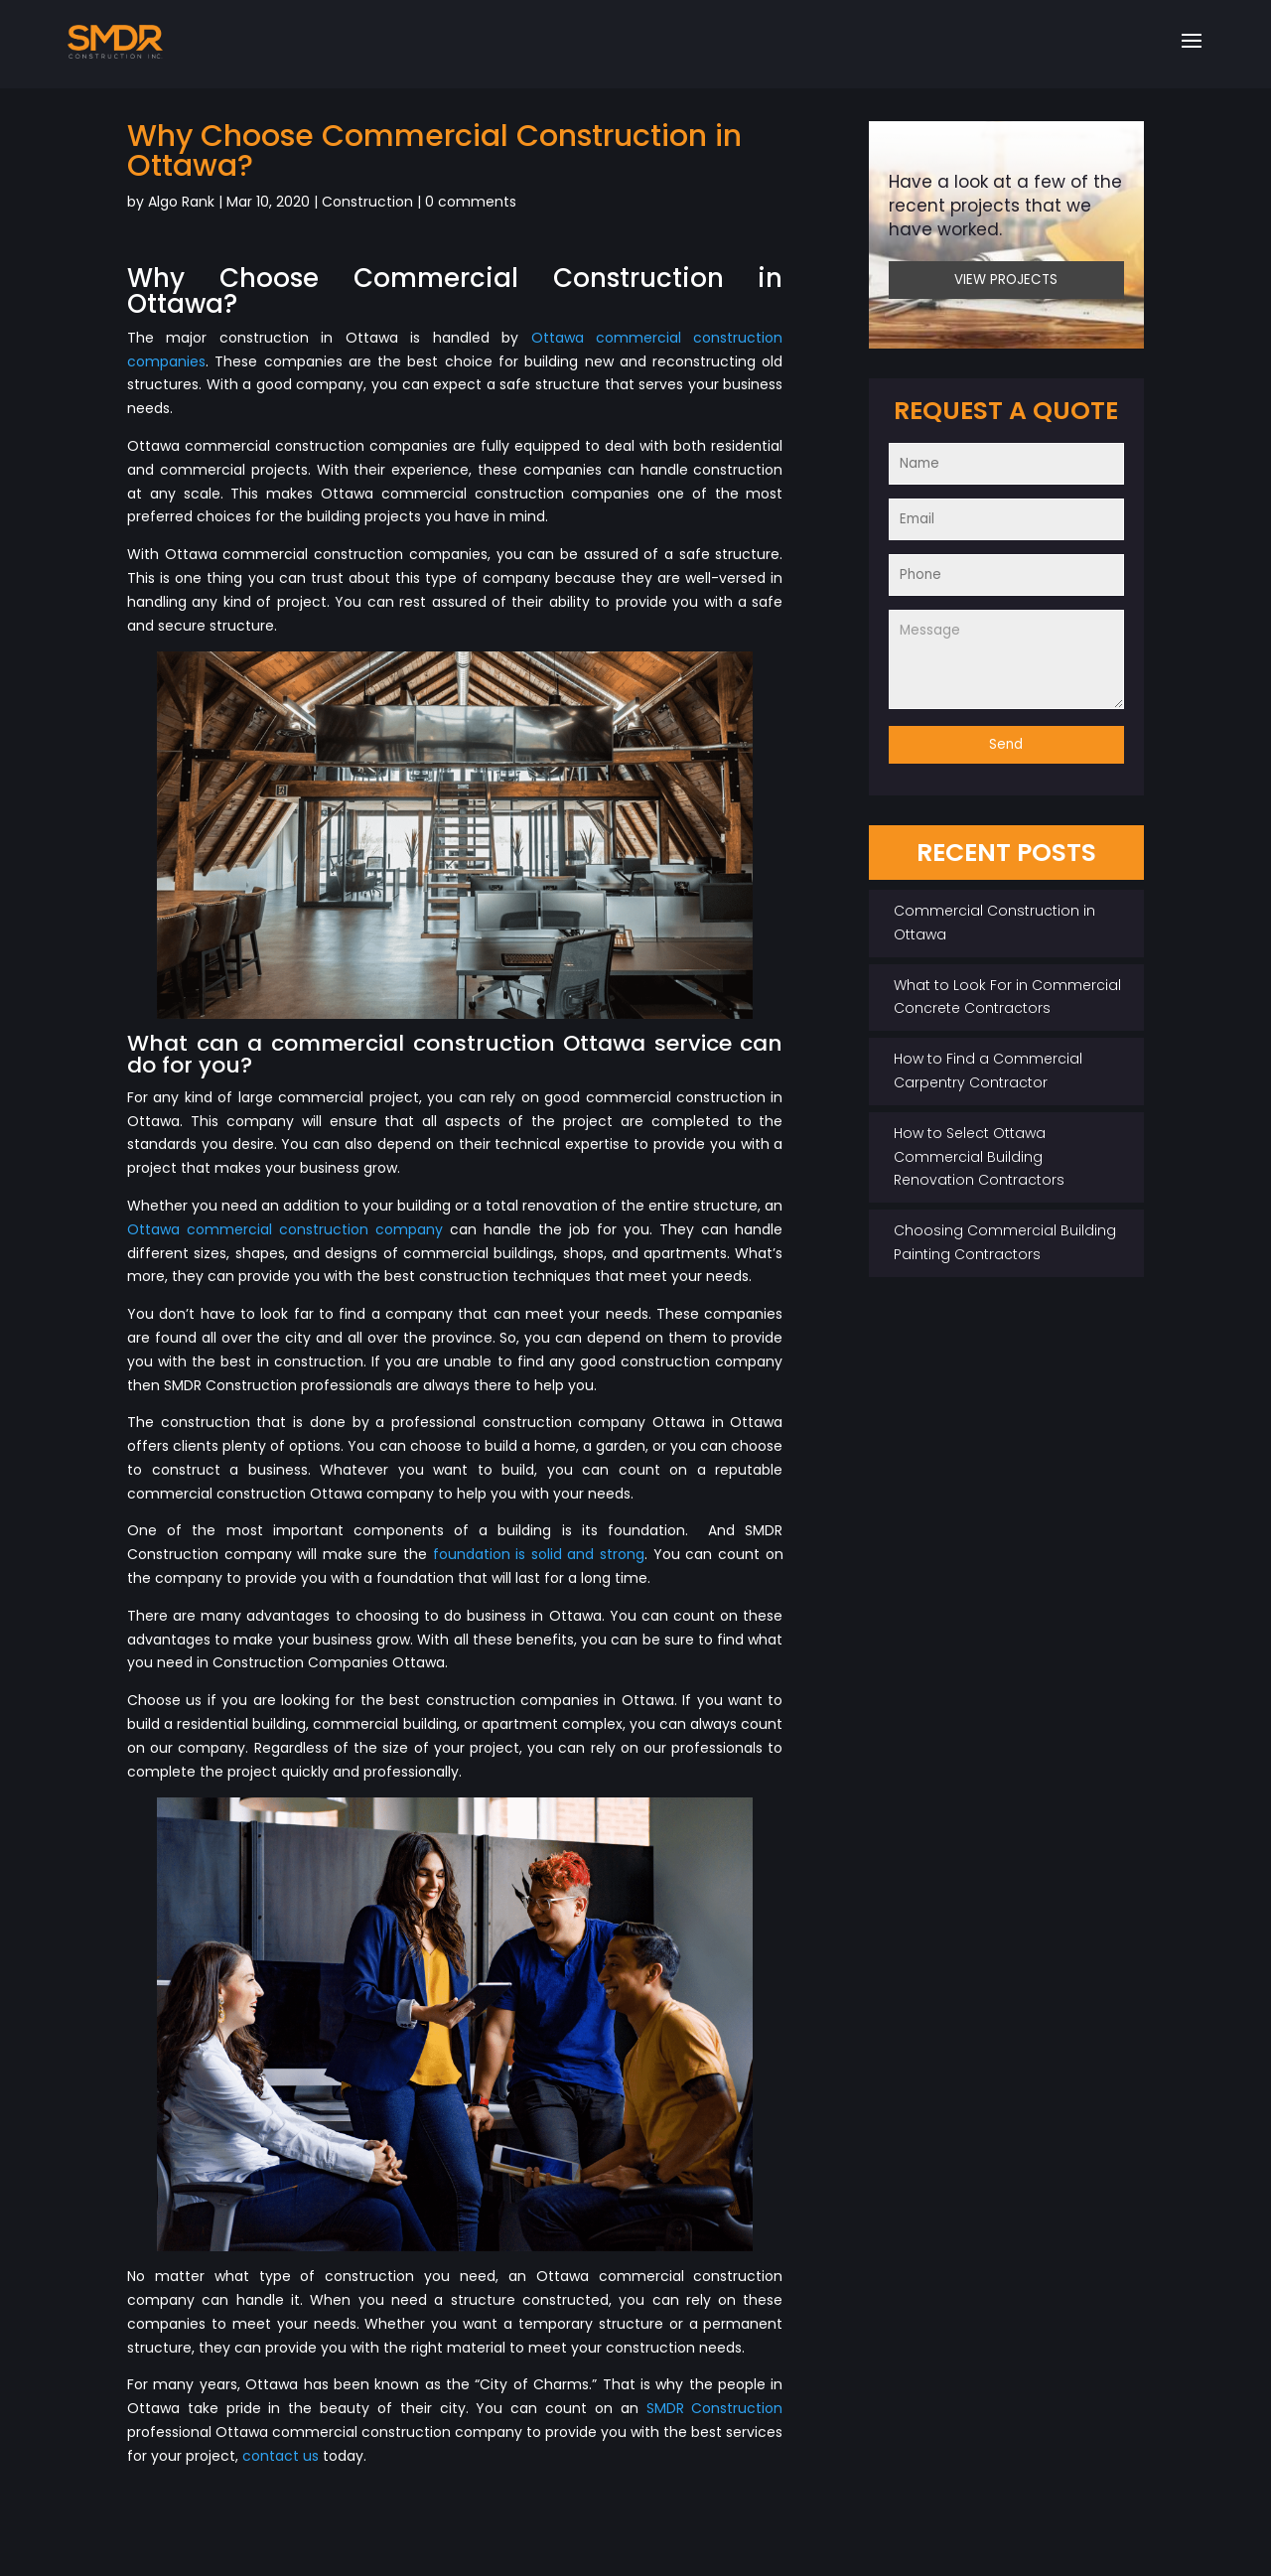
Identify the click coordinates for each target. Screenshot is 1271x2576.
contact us (280, 2456)
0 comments (470, 202)
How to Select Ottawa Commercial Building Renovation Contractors (979, 1157)
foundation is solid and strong (538, 1554)
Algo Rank (181, 202)
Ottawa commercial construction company (285, 1229)
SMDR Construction (714, 2408)
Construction (367, 202)
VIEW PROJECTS (1006, 279)
